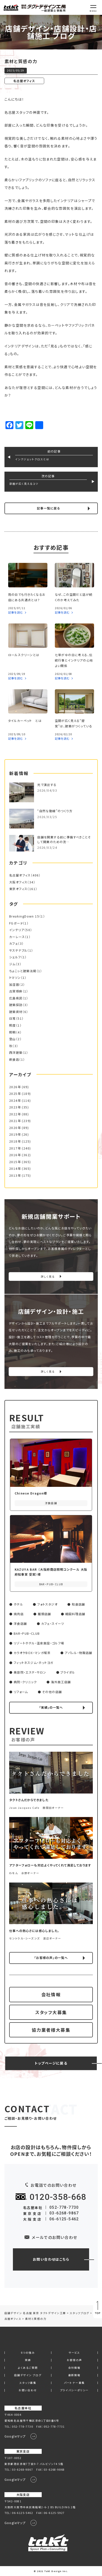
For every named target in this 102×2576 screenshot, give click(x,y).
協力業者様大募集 (51, 2030)
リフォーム (21, 1692)
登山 (12, 1039)
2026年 (15, 1087)
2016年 (15, 1155)
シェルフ (15, 957)
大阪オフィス (18, 882)
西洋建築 (16, 1052)
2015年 (15, 1162)
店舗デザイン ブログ (27, 2375)
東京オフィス (18, 889)
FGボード (16, 923)
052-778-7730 (64, 2207)
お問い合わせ (28, 2390)
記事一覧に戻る (48, 508)
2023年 (15, 1107)
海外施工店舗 (61, 1682)
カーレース (17, 937)
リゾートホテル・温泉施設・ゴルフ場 (39, 1643)
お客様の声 (74, 2360)
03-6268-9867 (64, 2213)
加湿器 (14, 984)
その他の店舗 (52, 1692)
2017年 (15, 1148)
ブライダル (67, 1672)
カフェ (13, 943)
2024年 (15, 1100)
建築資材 (16, 1012)
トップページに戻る (51, 2063)
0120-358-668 (58, 2197)
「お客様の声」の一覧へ (51, 1957)
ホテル (18, 1604)
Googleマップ (15, 2436)
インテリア (16, 930)
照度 (12, 1025)
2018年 (15, 1141)
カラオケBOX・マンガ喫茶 (32, 1653)
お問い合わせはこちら (51, 2259)
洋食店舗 (20, 1623)
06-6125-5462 (64, 2219)
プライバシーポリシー (74, 2390)
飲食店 (14, 1059)
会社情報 (51, 1994)
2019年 (15, 1134)
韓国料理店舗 (75, 1614)
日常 (12, 1018)
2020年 (15, 1128)
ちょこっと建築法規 (22, 971)
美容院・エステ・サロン (30, 1672)
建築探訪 (16, 1005)
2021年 (15, 1121)
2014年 (15, 1168)
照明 (12, 1032)
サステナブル (18, 950)
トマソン (15, 977)
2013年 (15, 1175)
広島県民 (16, 998)
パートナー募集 (74, 2383)
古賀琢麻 (16, 991)
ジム (12, 964)
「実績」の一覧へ (51, 1707)
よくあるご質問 (28, 2368)
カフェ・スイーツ (52, 1623)
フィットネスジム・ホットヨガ (33, 1662)
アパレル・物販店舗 (78, 1653)
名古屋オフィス (24, 81)
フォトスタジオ (47, 1604)
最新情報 (74, 2375)
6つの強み (28, 2352)
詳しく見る (48, 1276)
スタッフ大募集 (51, 2012)
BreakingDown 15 (24, 916)
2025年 (15, 1093)
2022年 (15, 1114)
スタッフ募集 (27, 2383)
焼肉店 (19, 1614)
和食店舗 (78, 1604)
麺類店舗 (44, 1614)
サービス (74, 2352)
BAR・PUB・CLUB (27, 1633)
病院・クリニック (25, 1682)
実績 (28, 2360)
